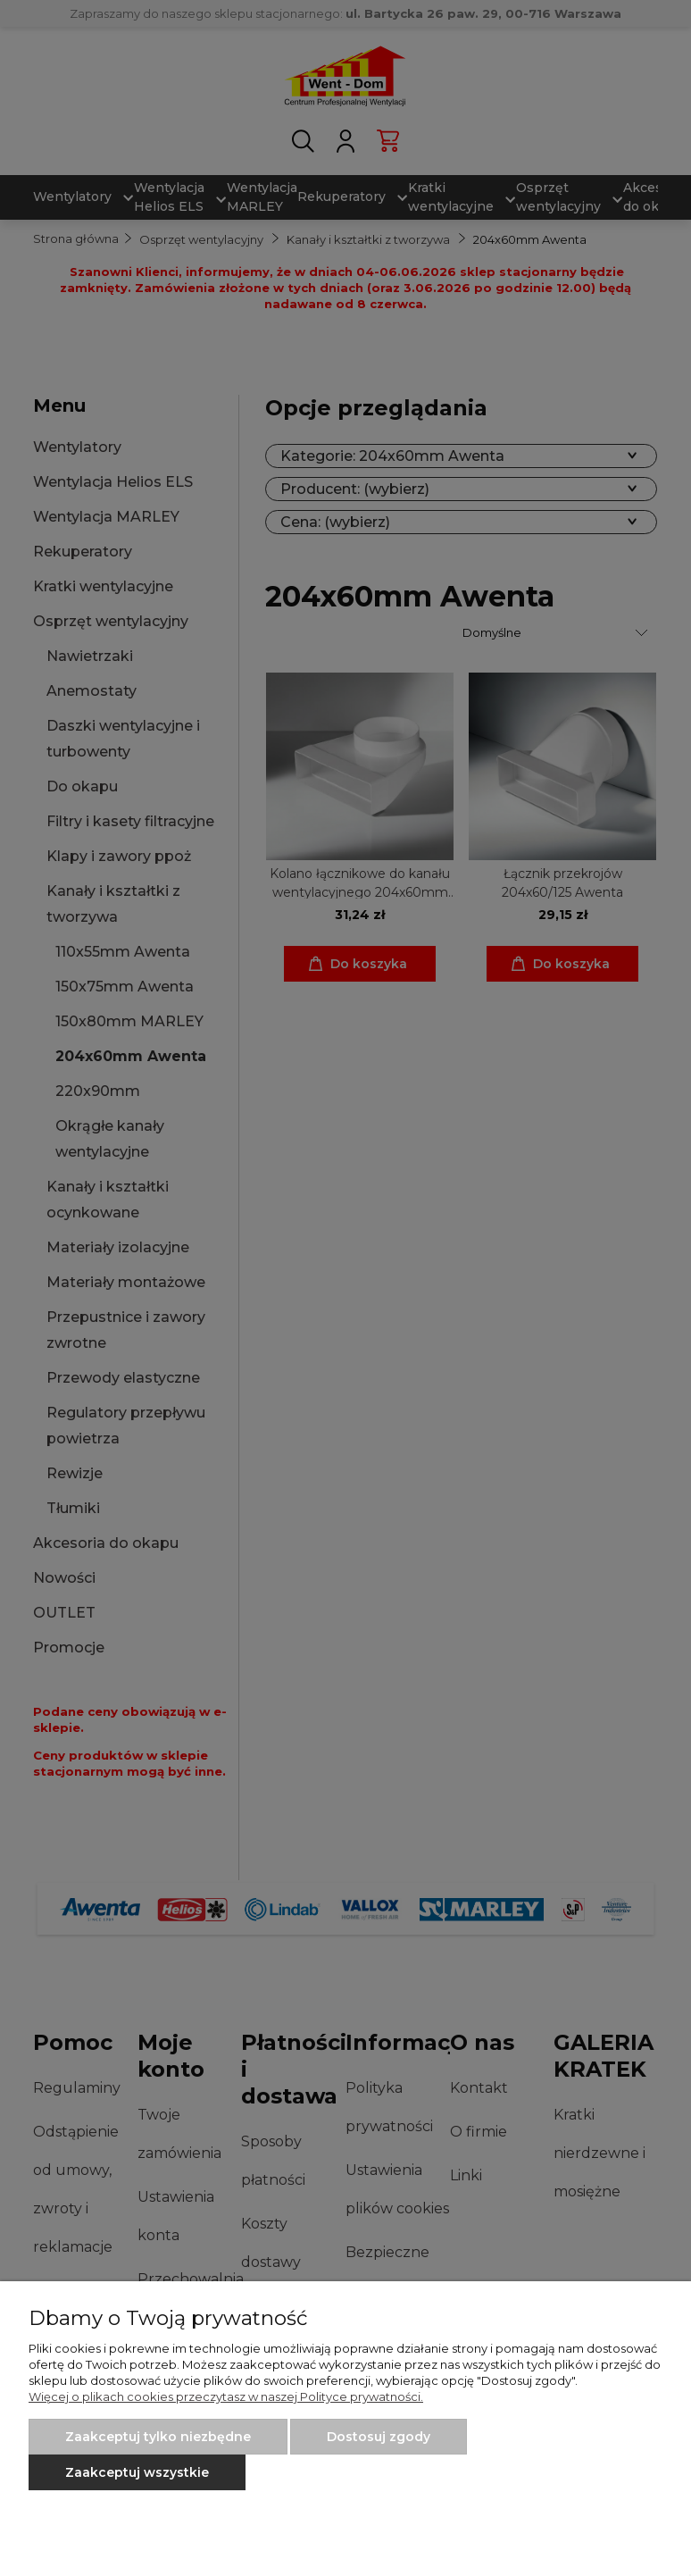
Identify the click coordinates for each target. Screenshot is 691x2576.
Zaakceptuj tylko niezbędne (158, 2437)
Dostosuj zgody (378, 2437)
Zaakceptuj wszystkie (137, 2472)
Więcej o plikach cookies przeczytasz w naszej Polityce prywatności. (226, 2396)
